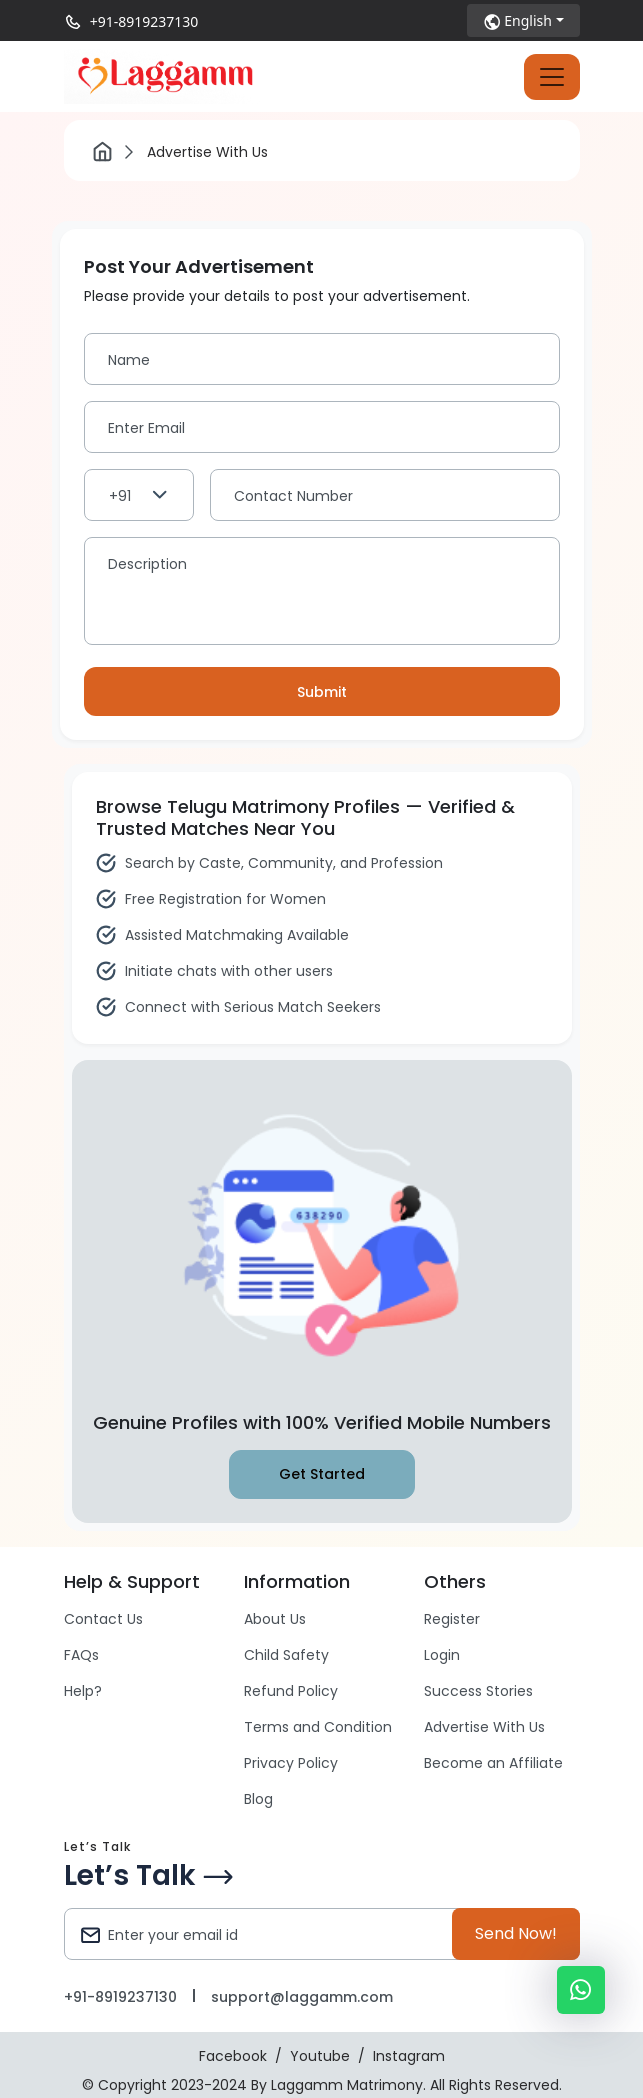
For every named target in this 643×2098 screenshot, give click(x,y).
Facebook (233, 2056)
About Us (275, 1619)
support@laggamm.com (302, 1997)
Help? (83, 1691)
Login (442, 1655)
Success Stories (478, 1691)
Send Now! (516, 1933)
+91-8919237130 (144, 21)
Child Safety (286, 1655)
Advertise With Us (484, 1727)
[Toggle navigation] (552, 77)
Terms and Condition (318, 1727)
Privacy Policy (291, 1763)
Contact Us (103, 1619)
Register (452, 1619)
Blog (258, 1799)
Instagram (409, 2056)
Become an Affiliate (493, 1763)
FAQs (81, 1655)
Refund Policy (291, 1691)
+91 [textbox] (120, 496)
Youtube (320, 2056)
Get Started (322, 1474)
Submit (322, 692)
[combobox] (139, 495)
